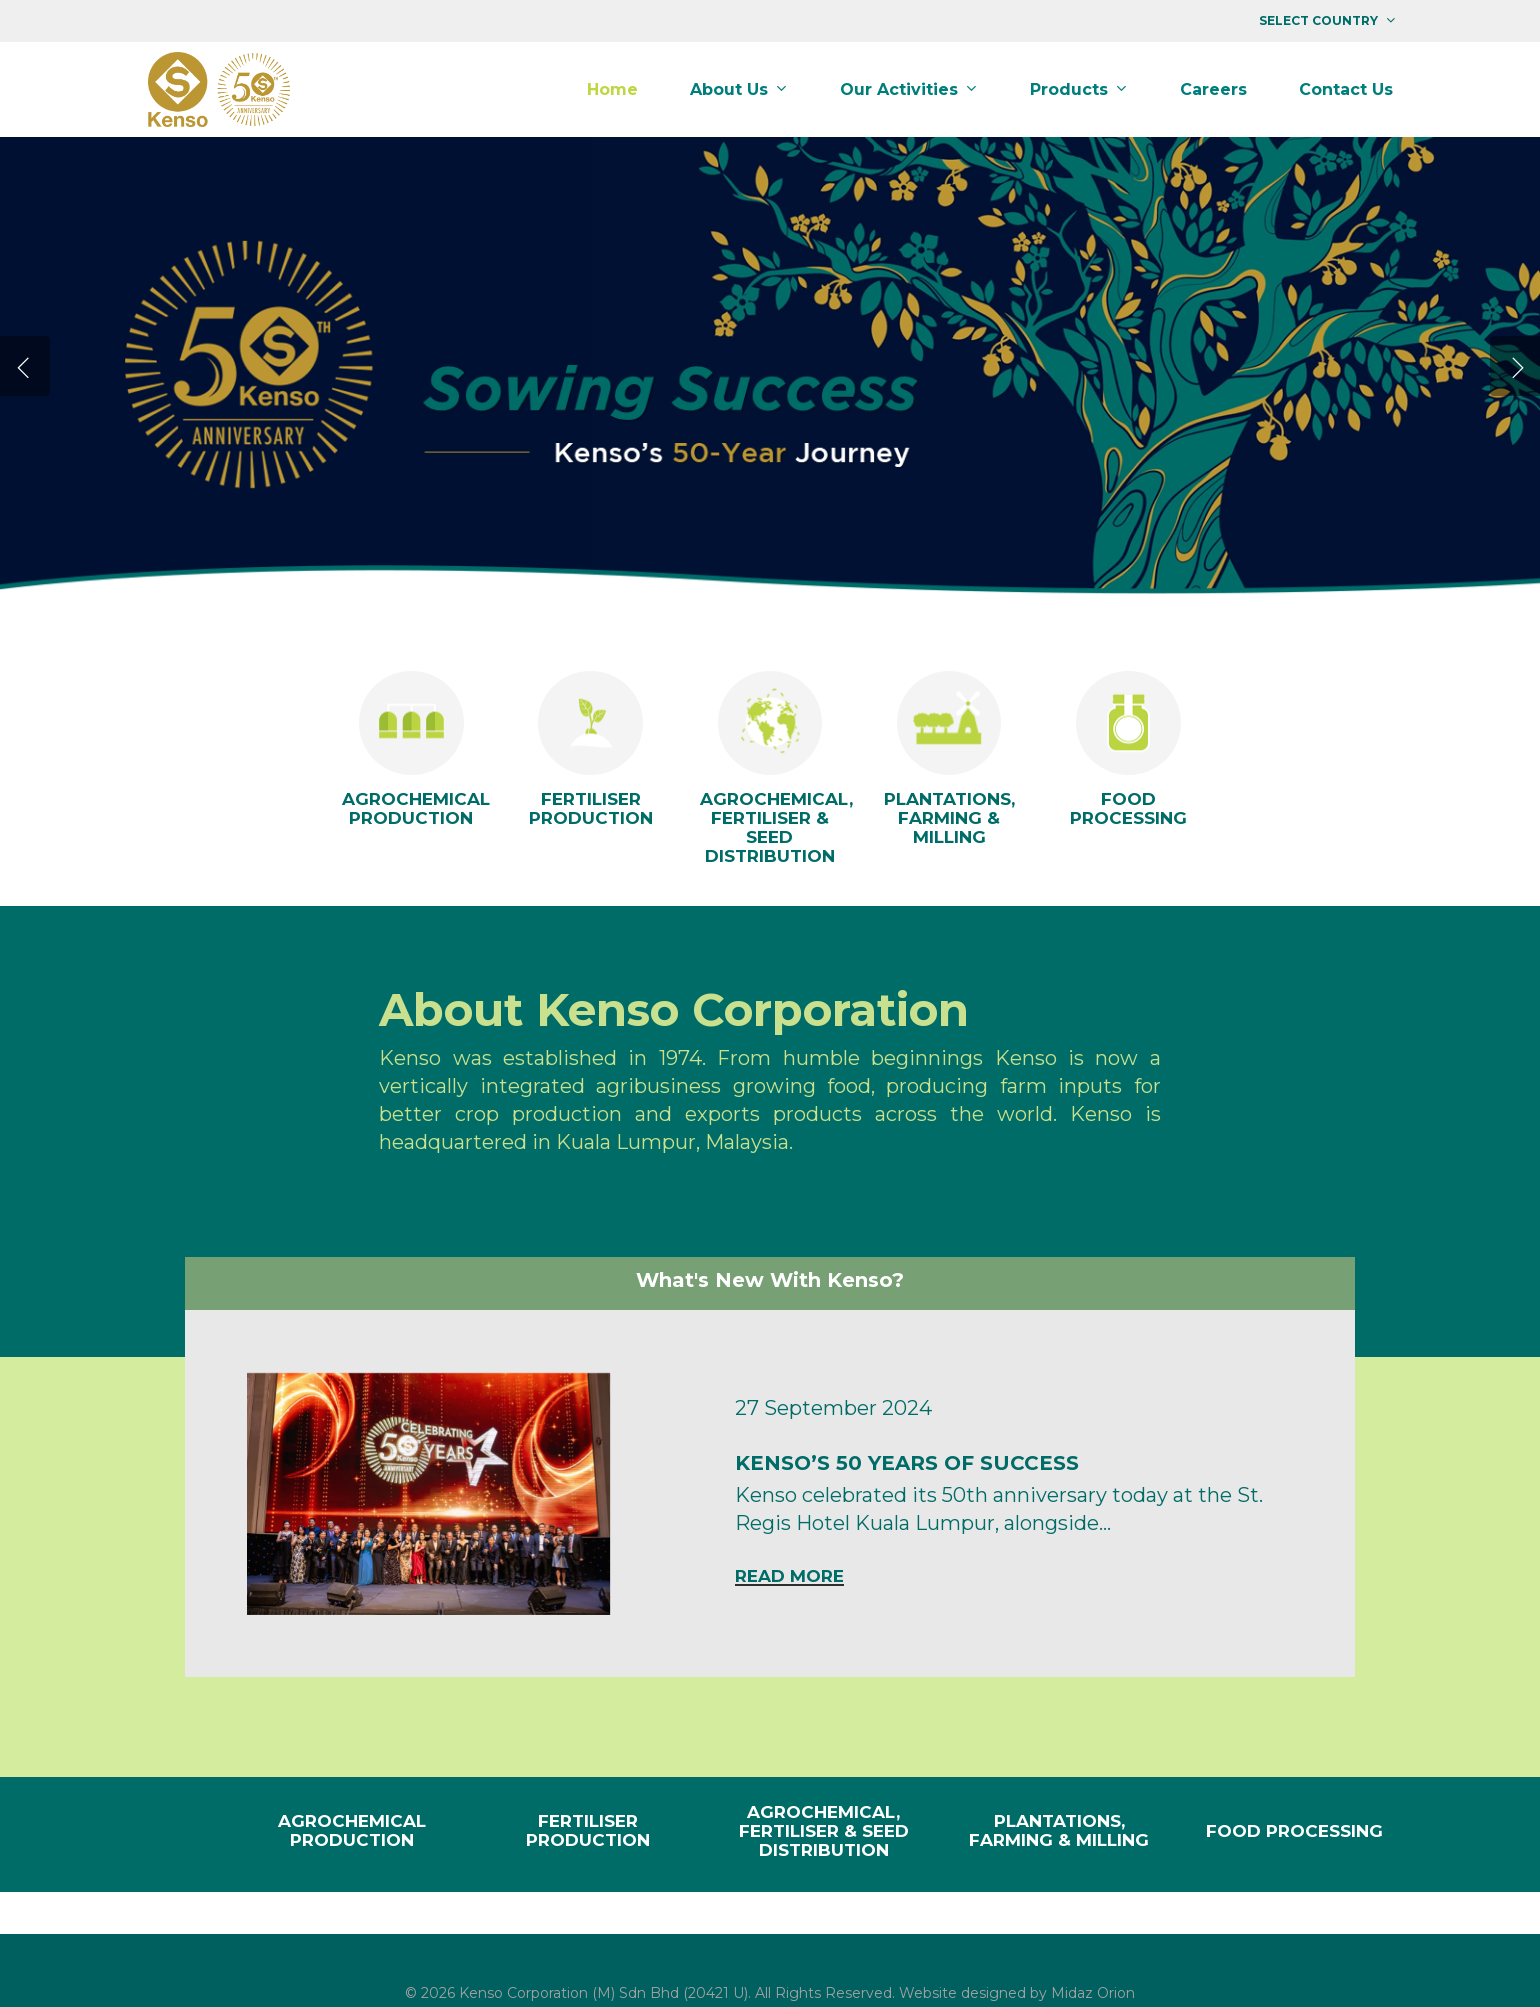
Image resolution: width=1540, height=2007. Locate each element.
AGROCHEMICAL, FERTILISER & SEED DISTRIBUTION (824, 1831)
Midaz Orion (1093, 1993)
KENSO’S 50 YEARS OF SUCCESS (907, 1463)
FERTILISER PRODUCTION (588, 1830)
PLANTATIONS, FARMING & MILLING (1059, 1830)
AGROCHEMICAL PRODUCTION (352, 1830)
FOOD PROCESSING (1294, 1831)
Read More (789, 1576)
